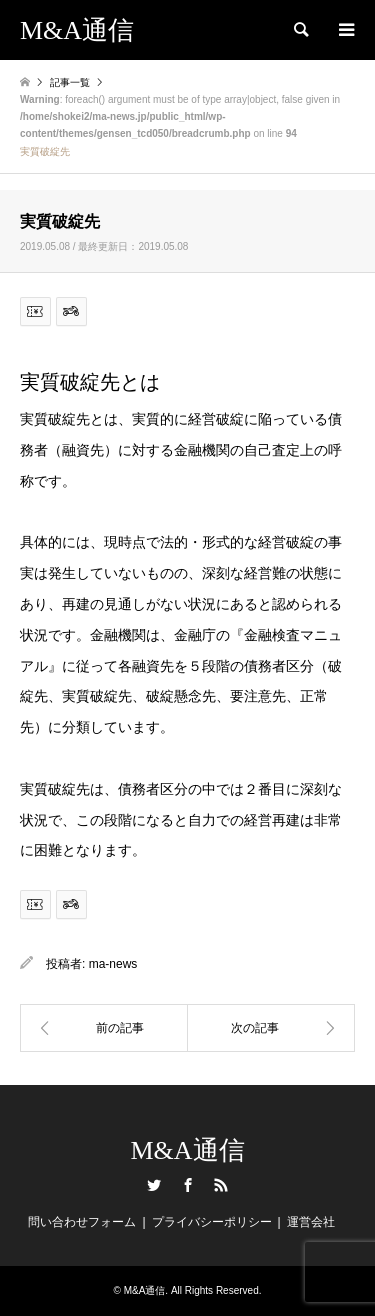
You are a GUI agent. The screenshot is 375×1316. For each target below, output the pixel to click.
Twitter (154, 1185)
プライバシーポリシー (212, 1222)
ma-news (113, 964)
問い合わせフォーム (82, 1222)
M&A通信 (187, 1150)
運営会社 (311, 1222)
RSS (221, 1185)
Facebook (188, 1185)
